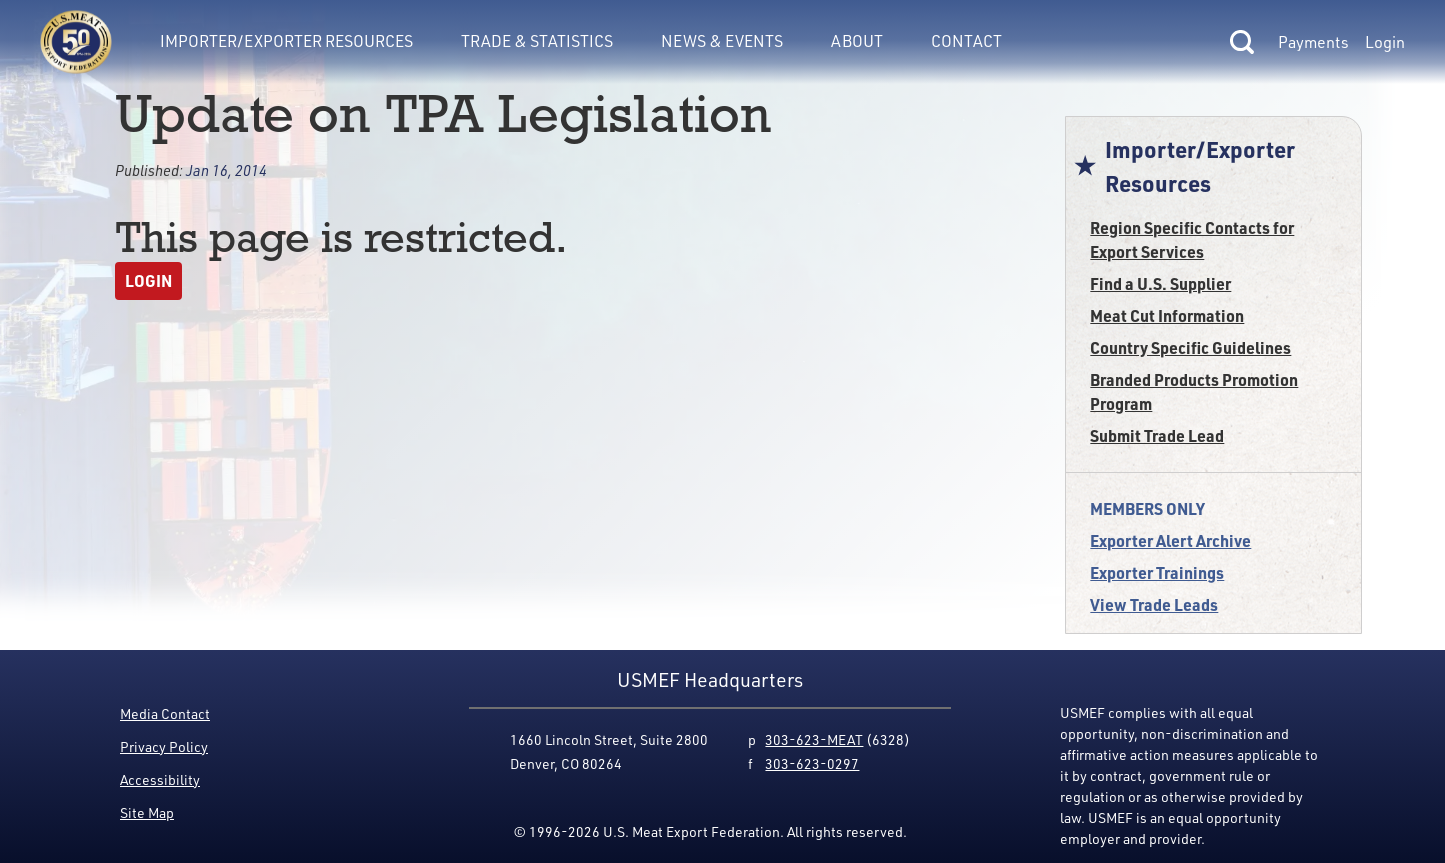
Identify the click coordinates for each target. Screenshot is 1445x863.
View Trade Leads (1154, 604)
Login (1385, 42)
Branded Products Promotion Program (1194, 391)
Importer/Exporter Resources (286, 41)
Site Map (147, 812)
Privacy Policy (164, 746)
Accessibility (160, 779)
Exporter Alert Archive (1170, 540)
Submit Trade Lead (1157, 435)
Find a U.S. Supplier (1160, 283)
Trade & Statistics (537, 41)
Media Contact (165, 713)
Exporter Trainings (1157, 572)
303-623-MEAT (814, 739)
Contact (966, 41)
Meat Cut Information (1167, 315)
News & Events (722, 41)
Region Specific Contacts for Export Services (1192, 239)
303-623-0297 (812, 763)
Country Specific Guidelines (1190, 347)
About (857, 41)
